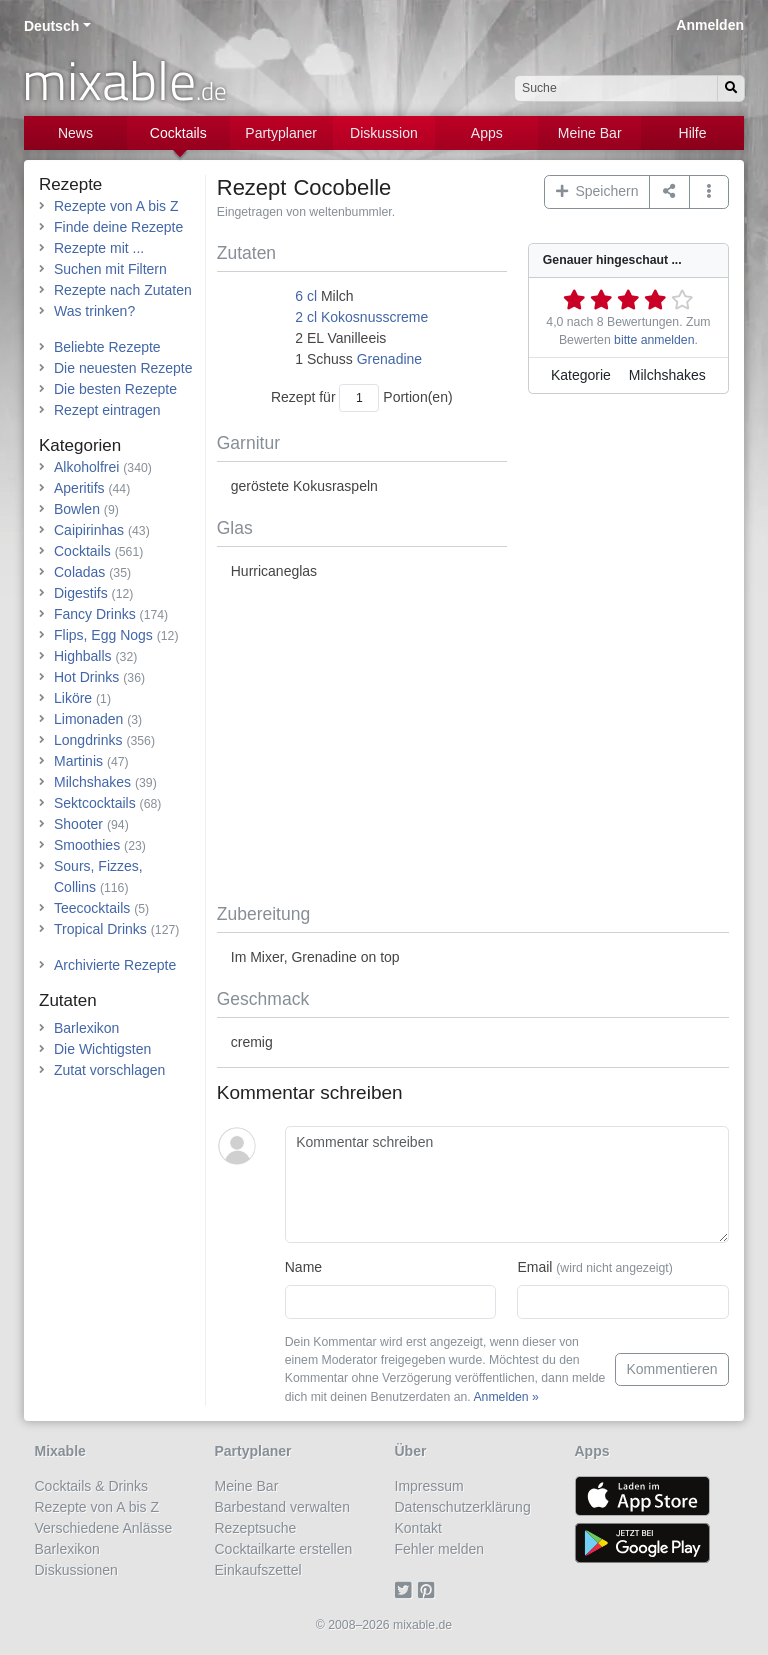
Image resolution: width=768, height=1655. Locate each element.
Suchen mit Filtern (110, 269)
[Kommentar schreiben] (507, 1185)
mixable (124, 80)
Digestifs (81, 593)
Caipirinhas (89, 530)
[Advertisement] (473, 743)
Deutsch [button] (51, 26)
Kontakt (418, 1528)
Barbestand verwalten (282, 1507)
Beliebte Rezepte (107, 347)
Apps (487, 133)
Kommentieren (671, 1369)
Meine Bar (590, 133)
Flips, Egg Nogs (103, 635)
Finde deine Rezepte (118, 227)
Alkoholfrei (86, 467)
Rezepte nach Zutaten (123, 290)
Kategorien (80, 445)
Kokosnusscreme (374, 317)
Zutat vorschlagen (109, 1070)
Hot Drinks (86, 677)
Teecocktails (92, 908)
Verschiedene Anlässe (104, 1528)
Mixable (60, 1451)
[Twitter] (406, 1591)
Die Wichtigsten (102, 1049)
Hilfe (693, 133)
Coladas (79, 572)
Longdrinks (88, 740)
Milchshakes (92, 782)
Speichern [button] (597, 191)
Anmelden (710, 25)
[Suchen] (731, 88)
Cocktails (178, 133)
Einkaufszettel (258, 1570)
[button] (709, 192)
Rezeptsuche (256, 1528)
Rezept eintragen (107, 410)
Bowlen (77, 509)
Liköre (73, 698)
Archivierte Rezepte (115, 965)
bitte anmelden (654, 340)
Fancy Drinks (95, 614)
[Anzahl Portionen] (359, 397)
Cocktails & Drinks (92, 1486)
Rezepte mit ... (99, 248)
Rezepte (70, 184)
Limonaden (88, 719)
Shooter (78, 824)
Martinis (78, 761)
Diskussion (384, 133)
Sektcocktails (95, 803)
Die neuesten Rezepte (123, 368)
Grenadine (389, 359)
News (75, 133)
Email (594, 1267)
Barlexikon (86, 1028)
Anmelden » (505, 1397)
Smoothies (87, 845)
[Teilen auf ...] (669, 192)
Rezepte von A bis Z (116, 206)
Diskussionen (76, 1570)
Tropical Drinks (100, 929)
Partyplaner (281, 133)
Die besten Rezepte (115, 389)
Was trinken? (94, 311)
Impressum (429, 1486)
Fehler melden (440, 1549)
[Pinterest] (429, 1591)
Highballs (83, 656)
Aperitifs (79, 488)
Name (303, 1267)
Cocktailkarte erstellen (284, 1549)
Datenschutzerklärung (463, 1507)
